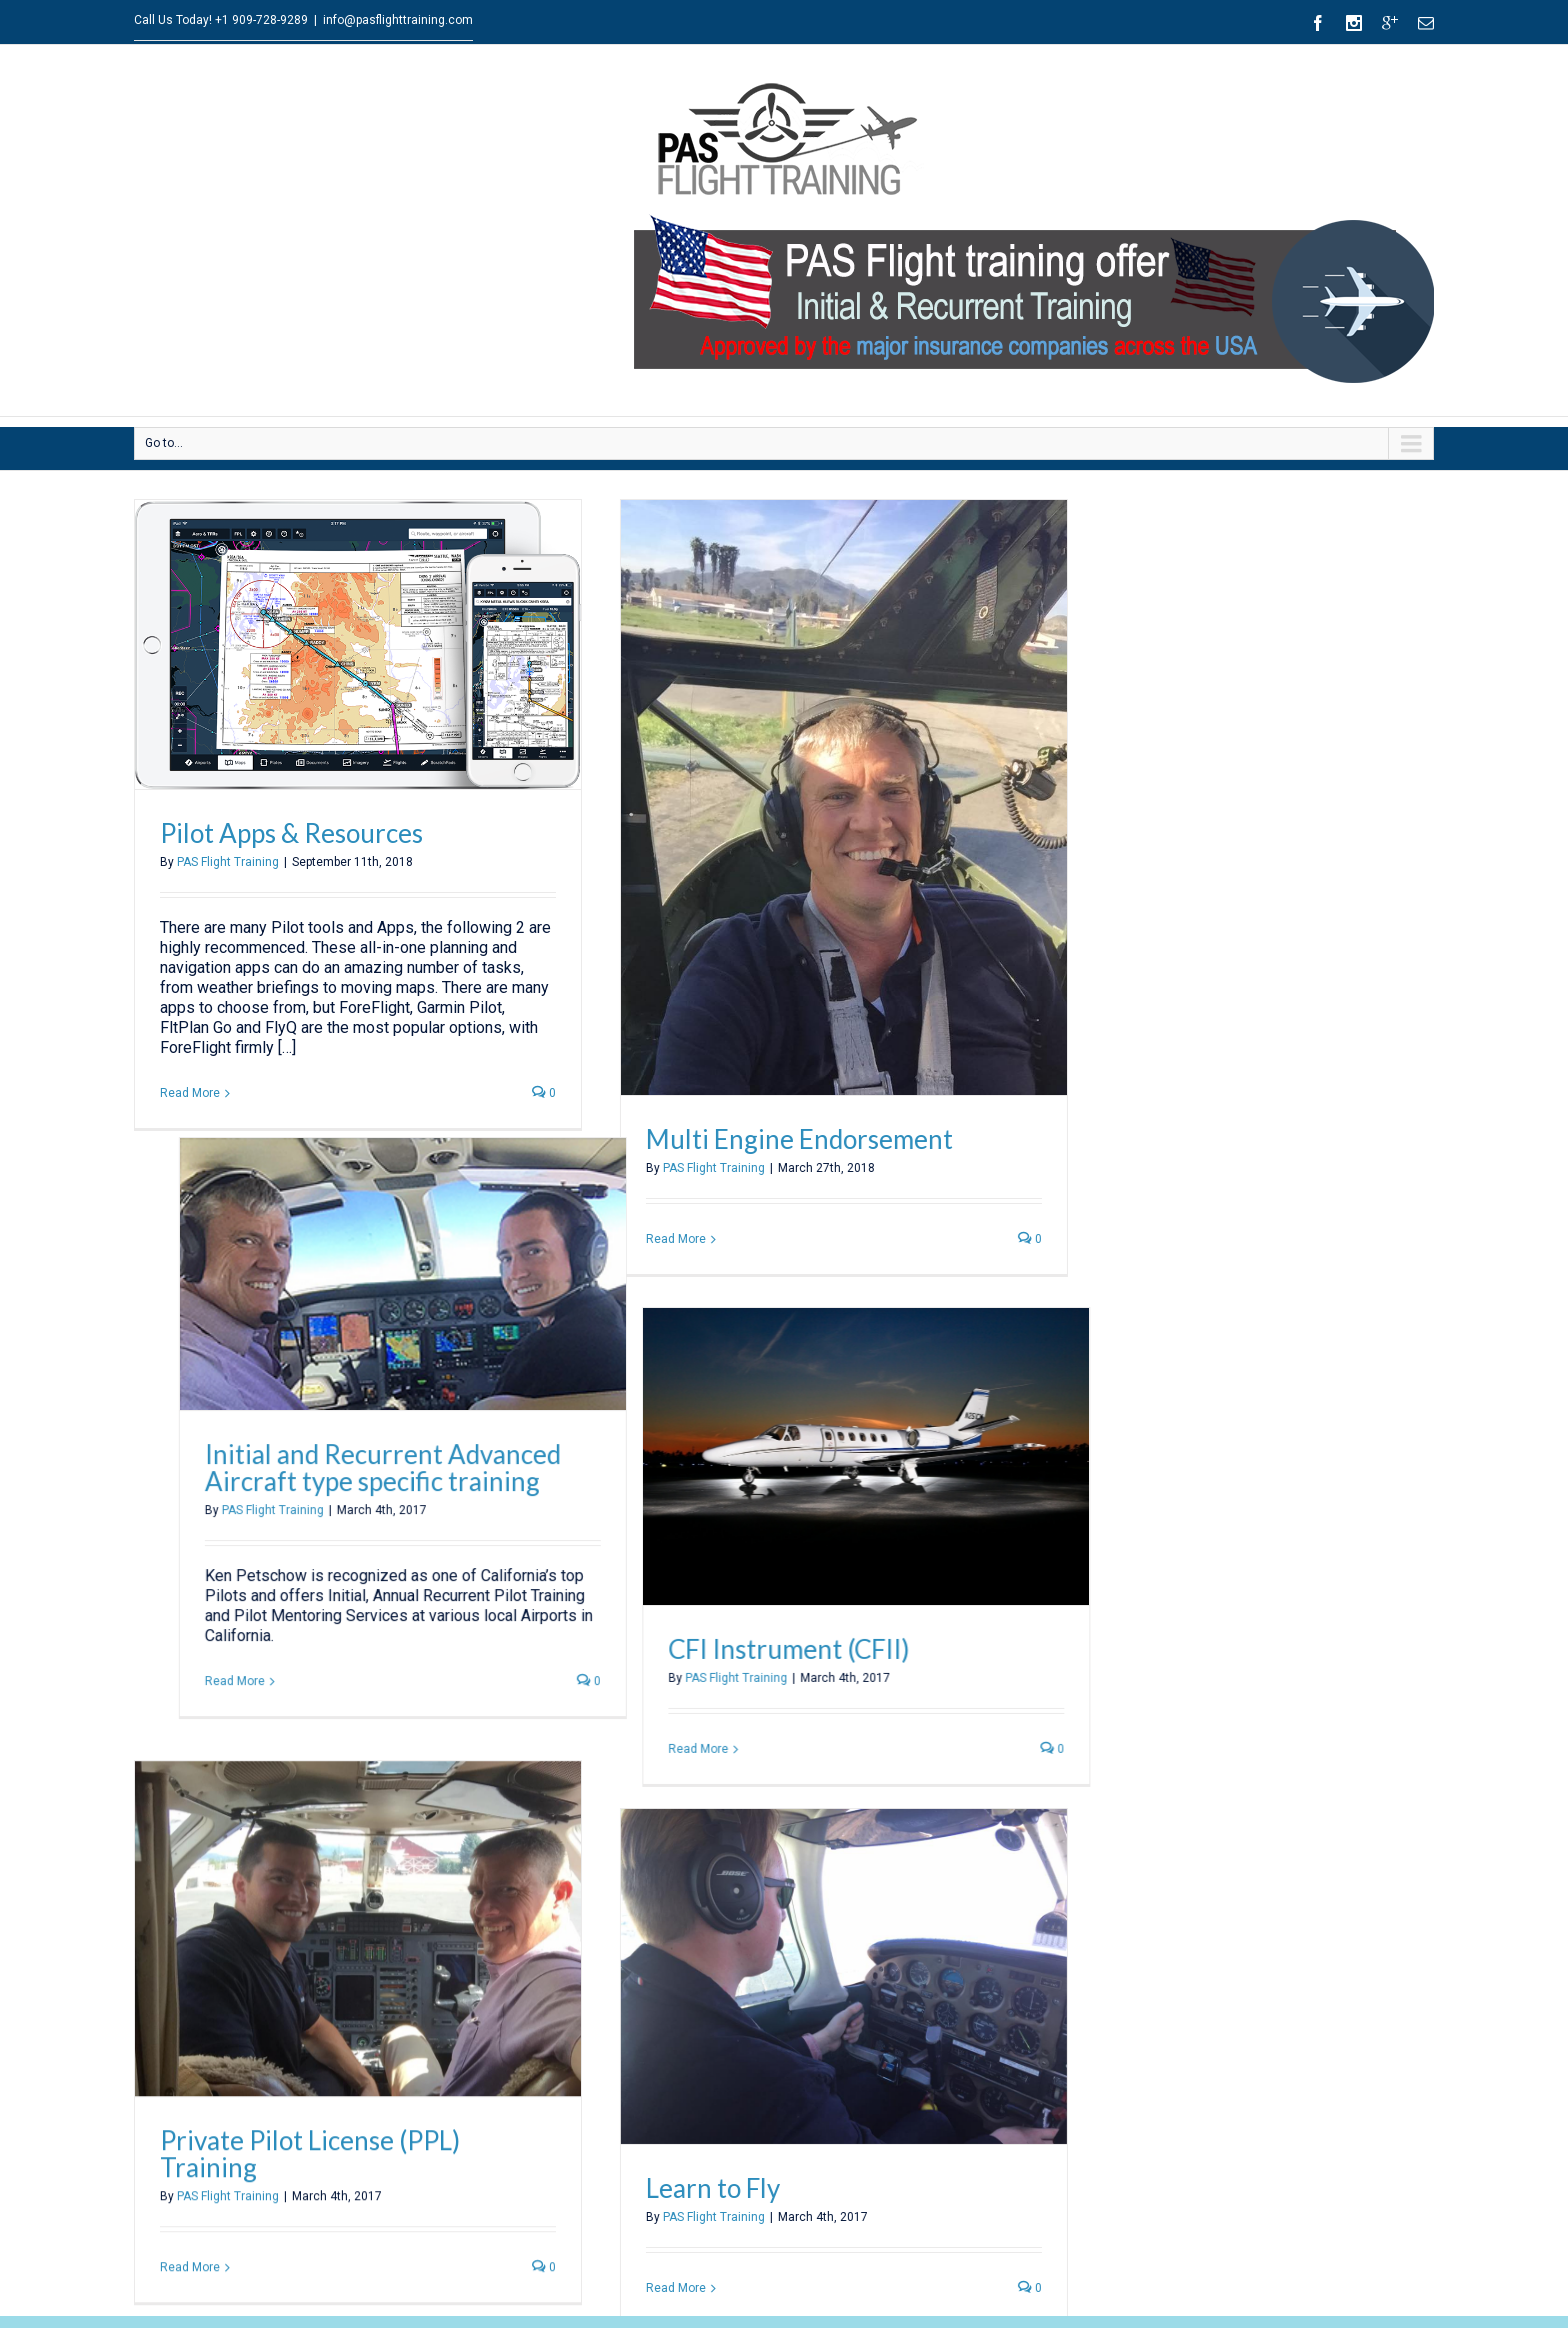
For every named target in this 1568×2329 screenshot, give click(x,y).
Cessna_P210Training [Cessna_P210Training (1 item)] (1085, 2310)
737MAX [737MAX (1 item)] (1128, 2276)
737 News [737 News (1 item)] (1056, 2276)
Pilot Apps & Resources (291, 833)
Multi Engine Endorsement (793, 1139)
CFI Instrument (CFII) (848, 1620)
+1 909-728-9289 (261, 20)
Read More (190, 1093)
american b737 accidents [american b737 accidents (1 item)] (1235, 2276)
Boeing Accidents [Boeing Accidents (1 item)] (1363, 2276)
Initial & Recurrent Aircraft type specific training (298, 2300)
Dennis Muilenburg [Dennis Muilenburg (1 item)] (1212, 2310)
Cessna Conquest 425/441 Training (257, 2251)
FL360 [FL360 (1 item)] (1300, 2310)
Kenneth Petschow (643, 2217)
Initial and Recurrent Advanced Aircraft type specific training (514, 1368)
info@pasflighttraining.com (398, 20)
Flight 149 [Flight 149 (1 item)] (1365, 2310)
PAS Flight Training (228, 862)
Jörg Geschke (625, 2266)
